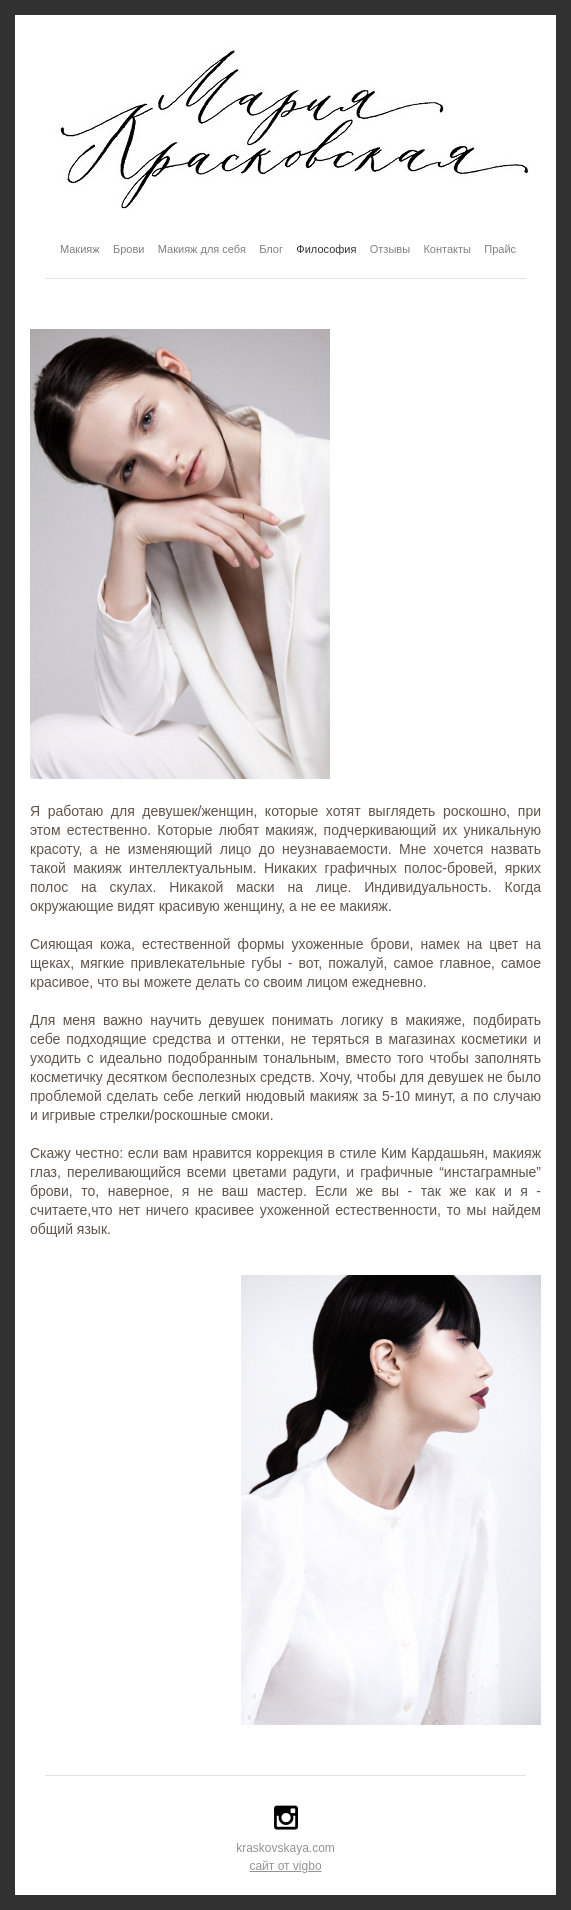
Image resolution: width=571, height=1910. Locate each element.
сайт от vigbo (285, 1866)
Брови (128, 249)
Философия (326, 249)
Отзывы (390, 249)
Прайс (500, 249)
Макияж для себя (202, 249)
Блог (271, 249)
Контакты (447, 249)
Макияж (80, 249)
